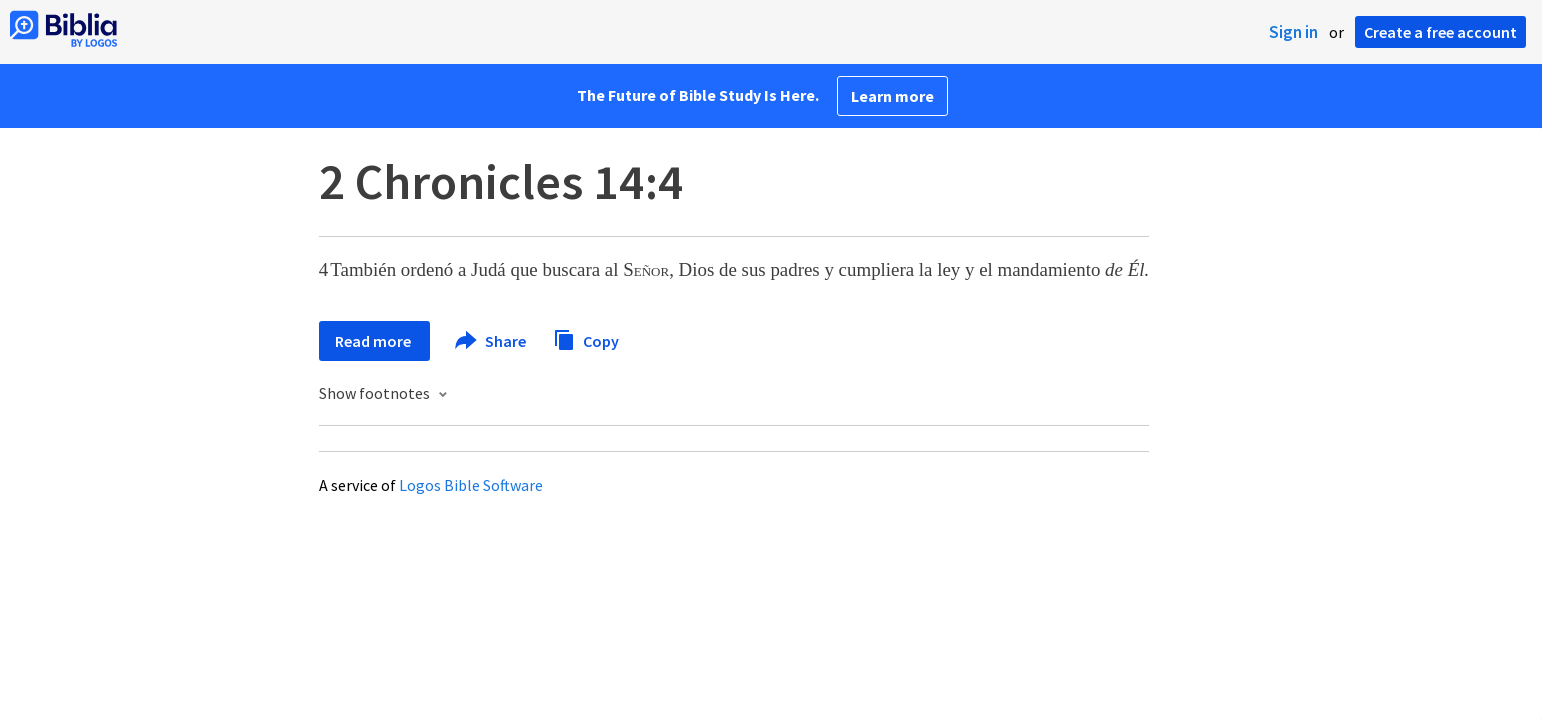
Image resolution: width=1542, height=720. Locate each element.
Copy (586, 338)
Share (491, 341)
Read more (374, 341)
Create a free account (1440, 32)
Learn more (892, 96)
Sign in (1293, 32)
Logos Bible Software (471, 485)
